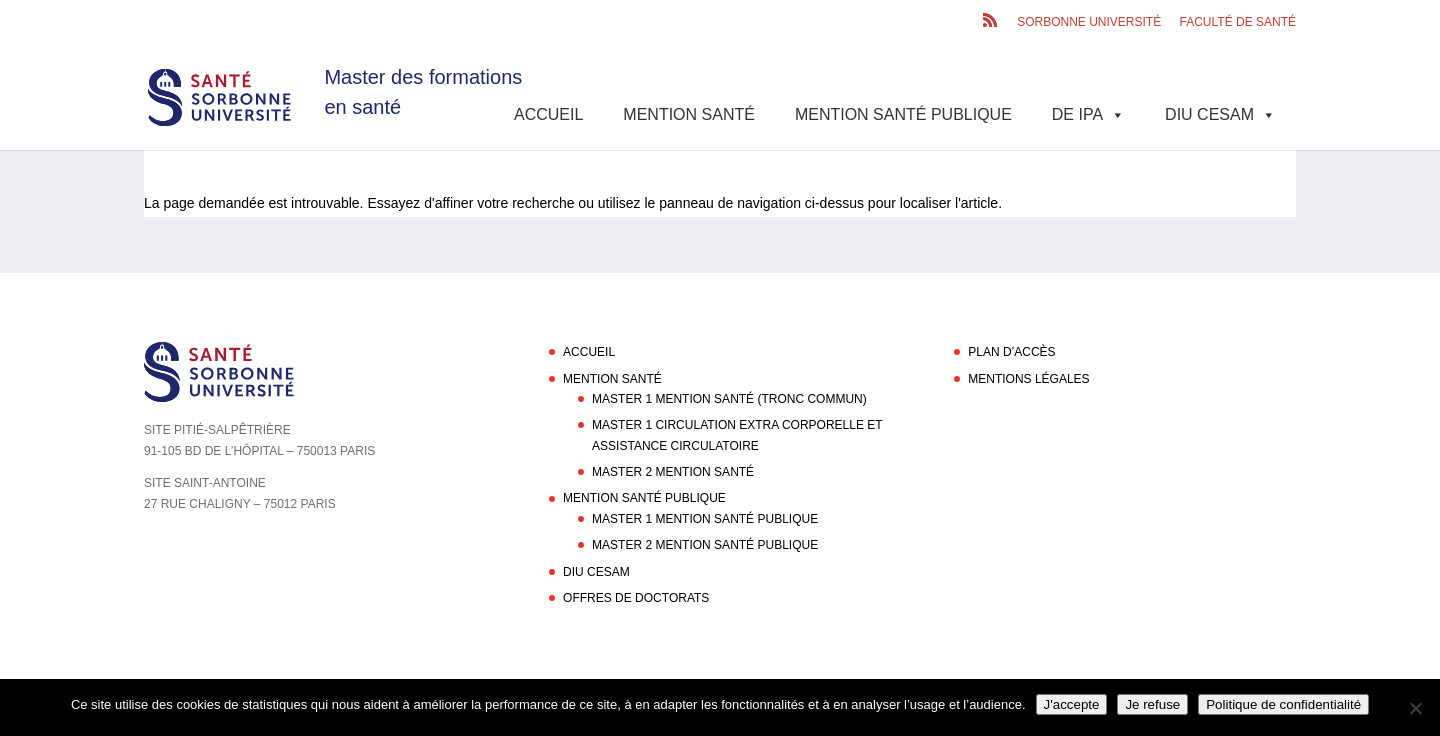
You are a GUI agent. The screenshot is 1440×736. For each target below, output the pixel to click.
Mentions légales (1028, 379)
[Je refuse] (1415, 708)
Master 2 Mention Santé (673, 472)
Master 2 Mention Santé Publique (705, 545)
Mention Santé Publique (903, 114)
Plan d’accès (1011, 352)
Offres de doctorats (636, 598)
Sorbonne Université (1089, 22)
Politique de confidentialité (1283, 704)
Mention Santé (689, 114)
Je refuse (1152, 704)
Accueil (548, 114)
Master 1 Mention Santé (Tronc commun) (729, 399)
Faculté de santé (1238, 22)
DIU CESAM (1220, 114)
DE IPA (1088, 114)
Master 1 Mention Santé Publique (705, 519)
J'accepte (1072, 704)
